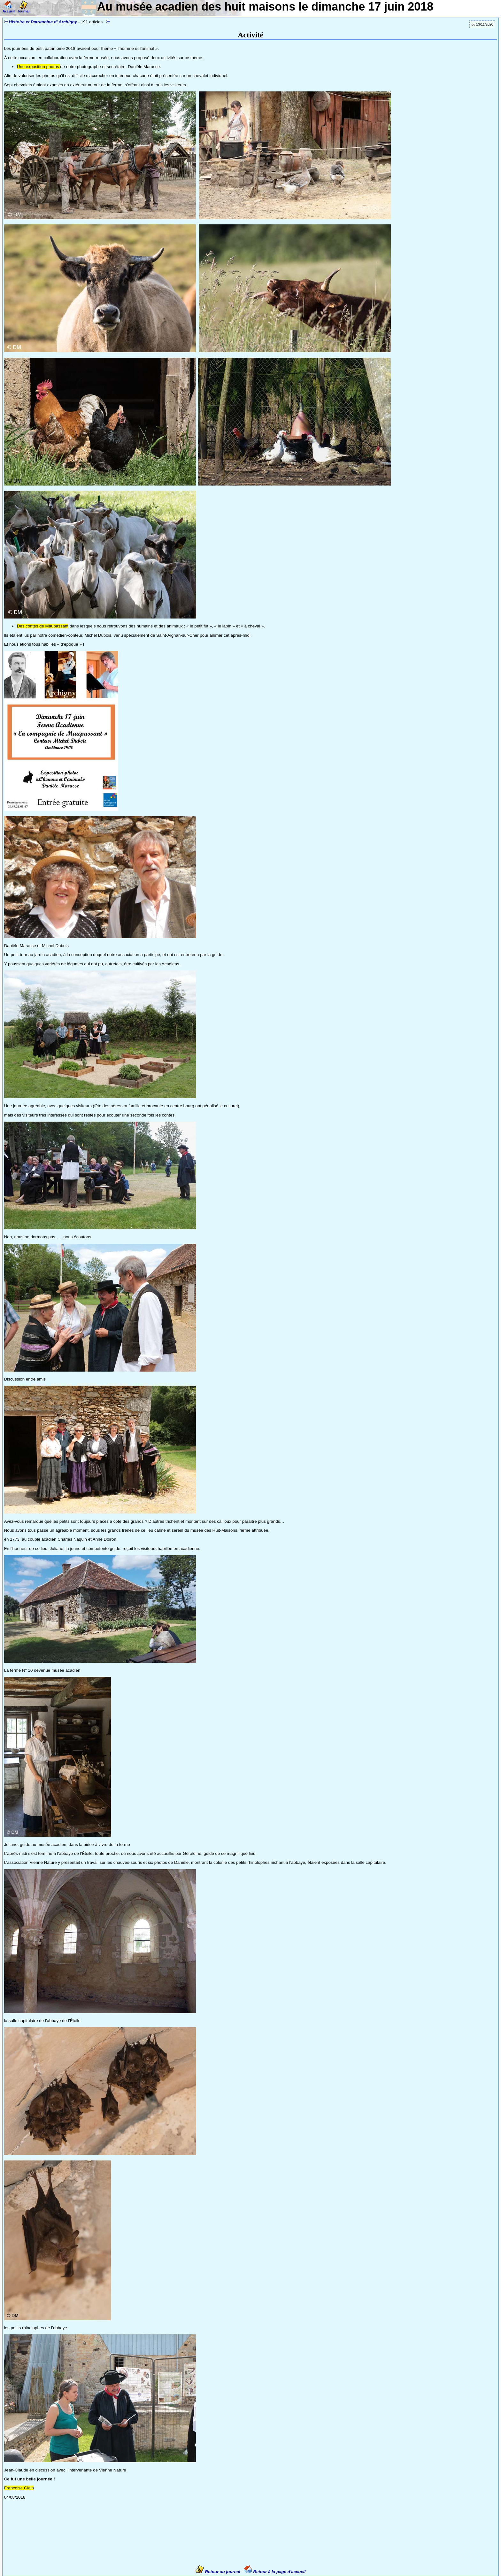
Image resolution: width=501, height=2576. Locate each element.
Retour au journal (219, 2571)
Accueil (9, 9)
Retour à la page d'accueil (275, 2571)
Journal (23, 9)
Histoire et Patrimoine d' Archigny (43, 21)
